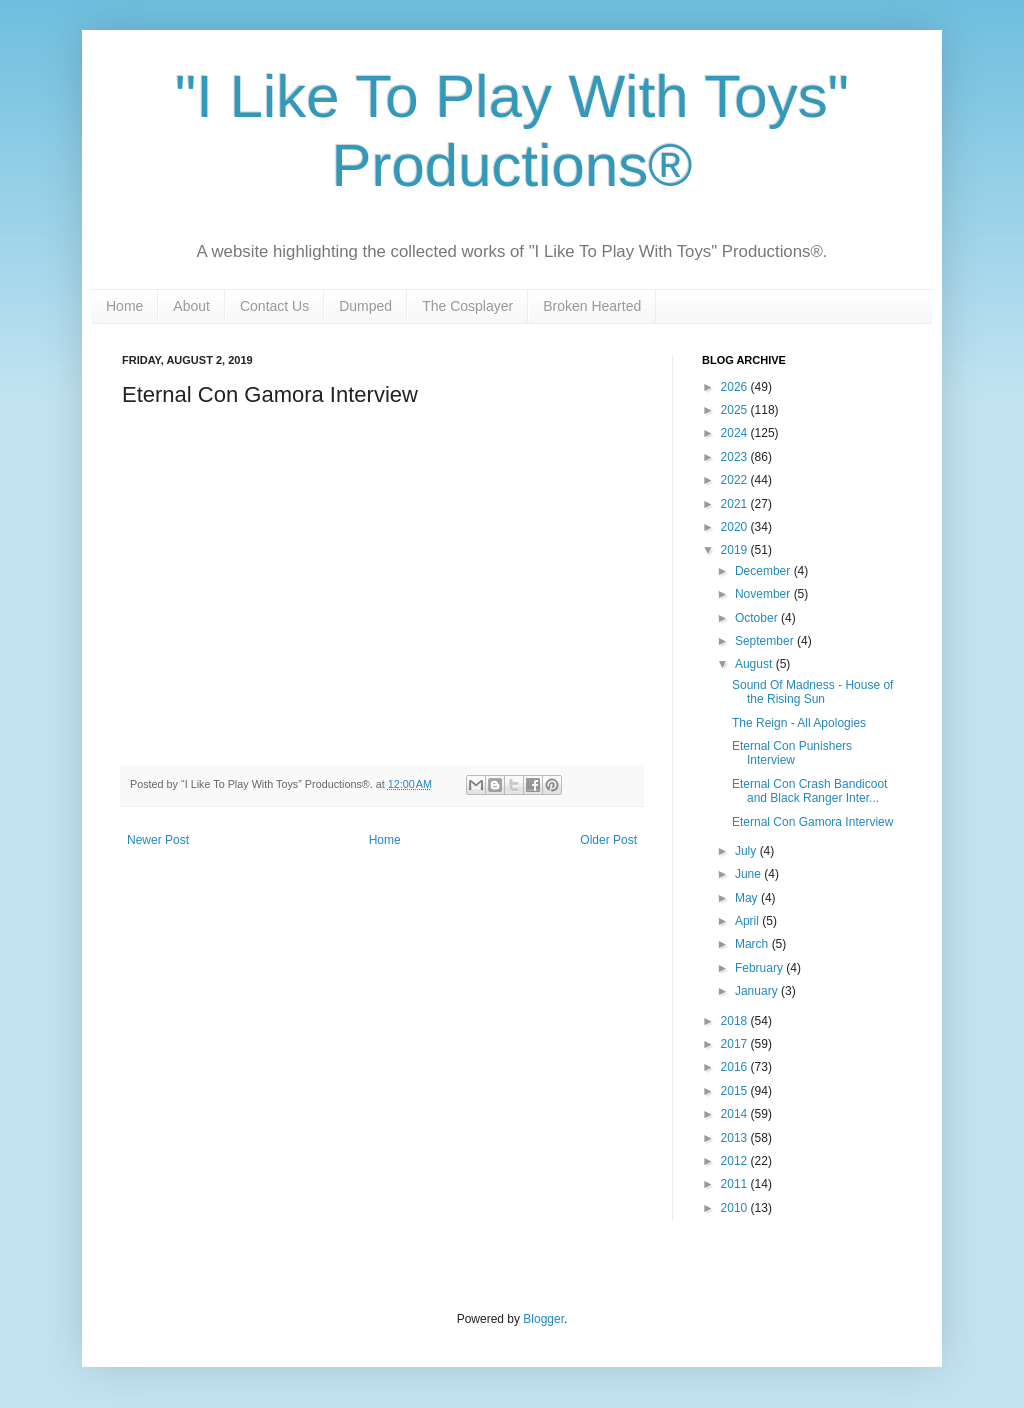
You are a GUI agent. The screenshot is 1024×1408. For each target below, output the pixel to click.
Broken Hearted (592, 306)
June (749, 874)
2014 (736, 1114)
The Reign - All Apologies (799, 723)
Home (124, 306)
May (748, 898)
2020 (736, 527)
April (748, 921)
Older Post (608, 840)
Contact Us (274, 306)
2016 (736, 1067)
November (764, 594)
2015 (736, 1091)
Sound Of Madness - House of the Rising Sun (812, 692)
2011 (736, 1184)
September (766, 641)
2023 (736, 457)
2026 (736, 387)
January (758, 991)
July (747, 851)
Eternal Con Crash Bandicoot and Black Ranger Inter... (809, 791)
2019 (736, 550)
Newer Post (158, 840)
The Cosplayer (467, 306)
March (753, 944)
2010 (736, 1208)
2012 (736, 1161)
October (758, 618)
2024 (736, 433)
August (755, 664)
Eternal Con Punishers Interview (792, 753)
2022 (736, 480)
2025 (736, 410)
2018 (736, 1021)
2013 (736, 1138)
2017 (736, 1044)
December (764, 571)
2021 (736, 504)
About (191, 306)
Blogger (543, 1319)
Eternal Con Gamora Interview (812, 822)
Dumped (365, 306)
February (760, 968)
